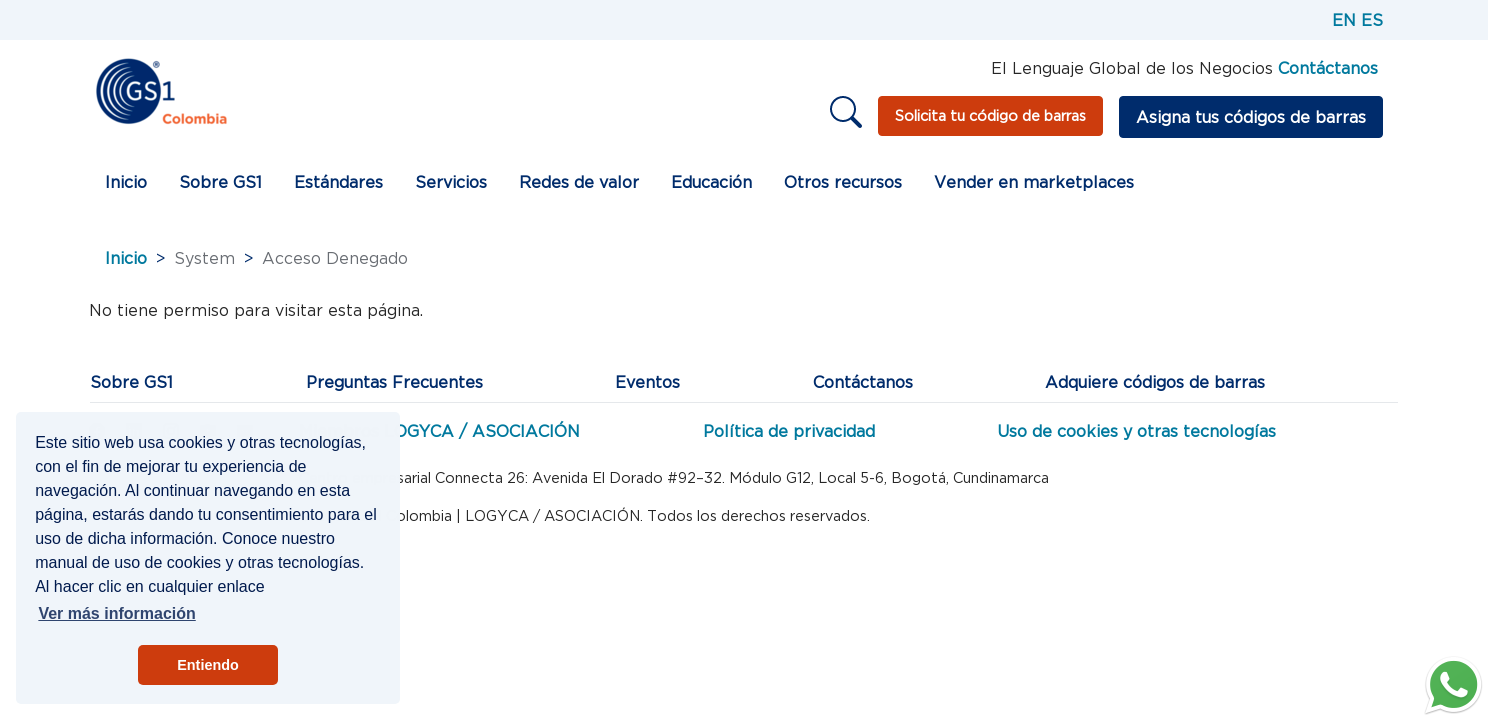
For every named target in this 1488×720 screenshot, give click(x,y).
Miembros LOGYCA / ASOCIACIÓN (439, 431)
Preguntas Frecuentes (394, 382)
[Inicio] (160, 90)
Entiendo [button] (208, 665)
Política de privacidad (789, 431)
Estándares (338, 182)
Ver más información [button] (116, 613)
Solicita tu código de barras (990, 115)
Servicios (451, 182)
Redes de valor (579, 182)
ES (1372, 20)
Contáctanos (863, 382)
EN (1344, 20)
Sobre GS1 (220, 182)
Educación (711, 182)
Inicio (126, 182)
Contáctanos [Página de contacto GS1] (1328, 68)
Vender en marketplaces (1034, 182)
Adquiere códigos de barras (1155, 382)
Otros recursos (843, 182)
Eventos (647, 382)
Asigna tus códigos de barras (1251, 117)
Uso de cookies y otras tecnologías (1136, 431)
